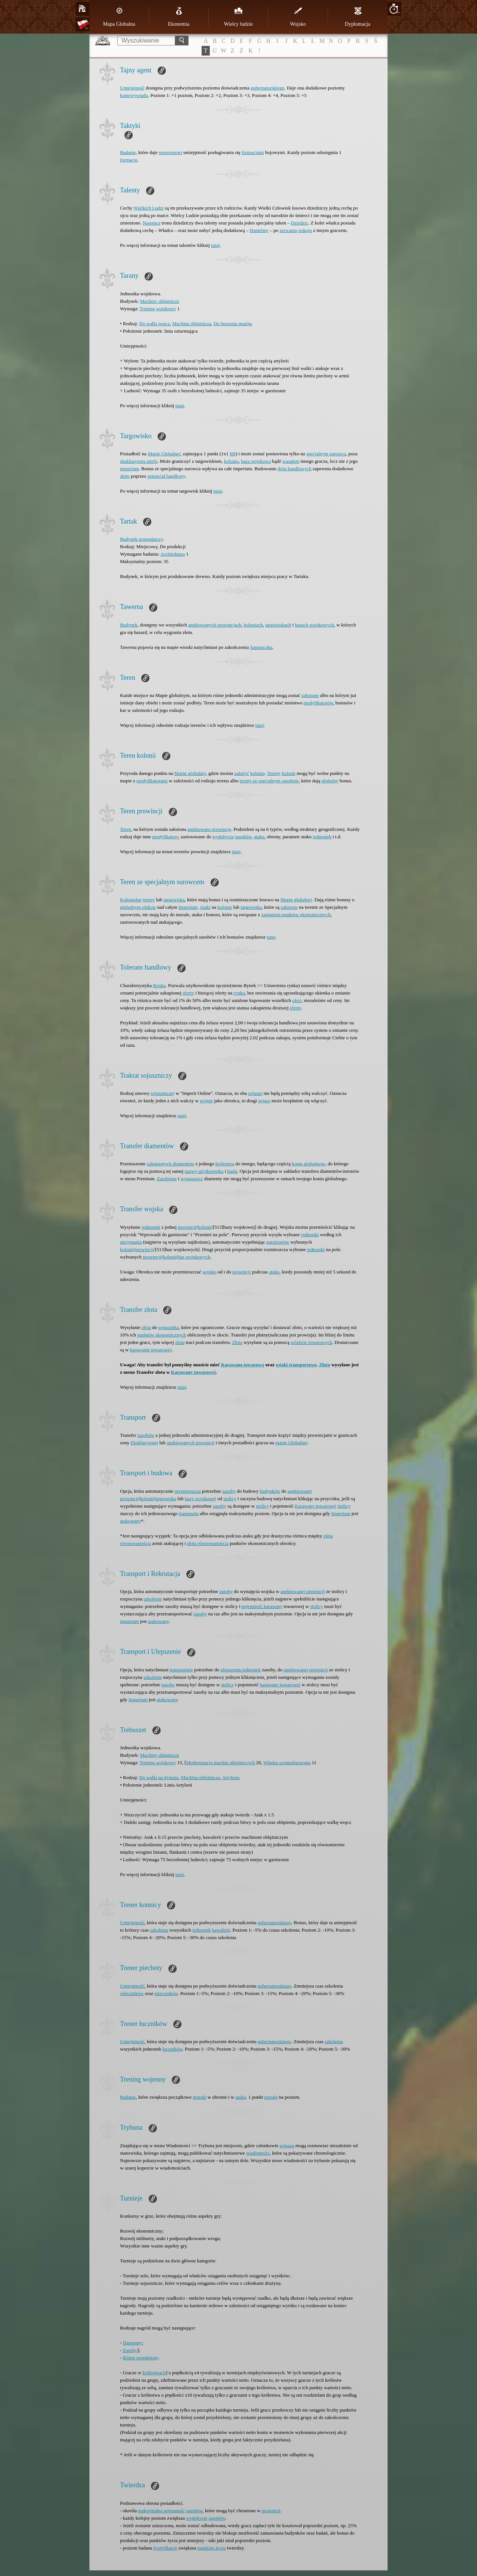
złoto (125, 476)
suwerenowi (170, 152)
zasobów (243, 836)
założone (310, 695)
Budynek (129, 625)
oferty (188, 993)
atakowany (130, 1521)
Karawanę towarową (242, 1364)
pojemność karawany (261, 1606)
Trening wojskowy (158, 308)
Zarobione (167, 1178)
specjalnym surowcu (326, 453)
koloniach (253, 625)
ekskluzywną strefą (138, 461)
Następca (152, 223)
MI (233, 453)
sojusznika (168, 1327)
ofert (296, 1000)
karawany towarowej (280, 1684)
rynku (239, 993)
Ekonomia (179, 17)
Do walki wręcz (154, 323)
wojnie (206, 1100)
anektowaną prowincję (209, 829)
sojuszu (286, 2145)
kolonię (257, 773)
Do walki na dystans (159, 1777)
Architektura (172, 554)
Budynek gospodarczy (141, 539)
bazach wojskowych (314, 625)
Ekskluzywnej (144, 1442)
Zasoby (130, 2350)
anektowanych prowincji (190, 1442)
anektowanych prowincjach (214, 625)
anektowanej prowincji (303, 1591)
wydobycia (223, 836)
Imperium (188, 907)
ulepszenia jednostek (241, 1669)
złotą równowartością (208, 1543)
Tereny (274, 773)
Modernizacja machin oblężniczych (220, 1762)
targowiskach (278, 625)
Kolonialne (131, 899)
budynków (270, 1491)
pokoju (305, 230)
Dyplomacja (357, 17)
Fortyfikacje (165, 2548)
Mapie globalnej (190, 773)
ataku (259, 836)
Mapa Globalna (119, 17)
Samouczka (261, 647)
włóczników (132, 1993)
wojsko (209, 1272)
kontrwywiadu (134, 95)
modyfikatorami (152, 780)
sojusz (264, 1100)
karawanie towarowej (151, 1350)
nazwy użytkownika (203, 1171)
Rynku (159, 985)
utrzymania (131, 1242)
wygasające (191, 1178)
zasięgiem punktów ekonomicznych (296, 914)
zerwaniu (288, 230)
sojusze (255, 1093)
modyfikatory (165, 836)
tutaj (215, 245)
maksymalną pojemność (161, 2510)
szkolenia (159, 1930)
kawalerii (221, 1930)
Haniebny (259, 230)
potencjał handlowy (166, 476)
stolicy (229, 1498)
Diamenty (132, 2343)
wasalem (290, 461)
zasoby (229, 1491)
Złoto (237, 1342)
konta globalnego (308, 1163)
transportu (189, 1513)
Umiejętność (132, 88)
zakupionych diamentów (170, 1163)
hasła (232, 1171)
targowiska (174, 899)
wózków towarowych (311, 1342)
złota (146, 1327)
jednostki (310, 1234)
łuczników (172, 2049)
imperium (129, 468)
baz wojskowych (194, 1257)
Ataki (205, 907)
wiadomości (258, 2153)
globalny (330, 780)
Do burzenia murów (233, 323)
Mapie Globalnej (164, 453)
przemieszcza (188, 1491)
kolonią (231, 461)
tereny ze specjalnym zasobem (269, 780)
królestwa (224, 1163)
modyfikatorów (318, 703)
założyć (241, 773)
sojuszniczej (162, 1093)
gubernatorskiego (267, 88)
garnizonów (277, 1242)
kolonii (289, 773)
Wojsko (298, 17)
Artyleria (231, 1777)
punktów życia (212, 2548)
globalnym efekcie (138, 907)
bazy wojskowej (200, 1498)
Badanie (128, 152)
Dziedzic (299, 223)
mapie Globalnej (291, 1442)
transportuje (181, 1669)
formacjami (252, 152)
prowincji (187, 1227)
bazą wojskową (256, 461)
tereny (149, 899)
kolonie (224, 907)
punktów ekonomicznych (161, 1335)
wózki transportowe (296, 1364)
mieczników (166, 1993)
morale (199, 2097)
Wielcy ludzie (238, 17)
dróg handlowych (295, 468)
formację (128, 160)
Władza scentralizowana (287, 1762)
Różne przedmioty (140, 2357)
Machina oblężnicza (191, 323)
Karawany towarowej (193, 1372)
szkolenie (152, 1599)
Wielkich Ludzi (148, 208)
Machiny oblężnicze (159, 301)
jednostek (322, 836)
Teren (125, 829)
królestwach (154, 2372)
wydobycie (196, 2518)
